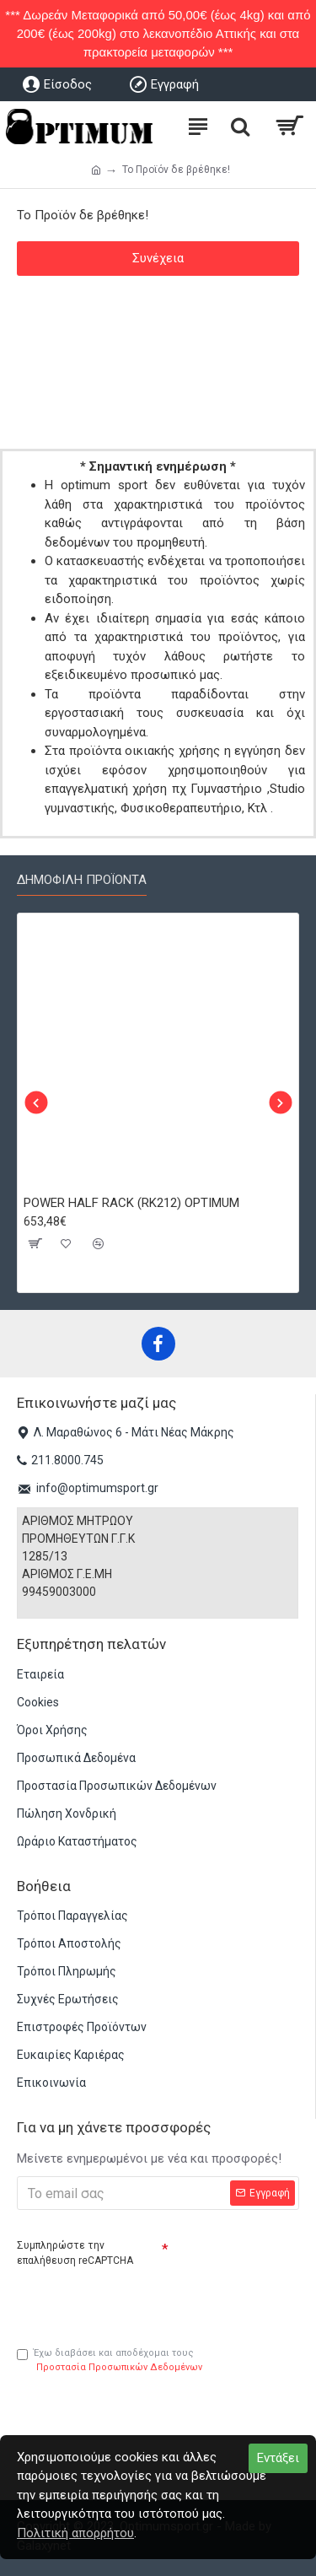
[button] (36, 1103)
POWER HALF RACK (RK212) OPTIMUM (131, 1202)
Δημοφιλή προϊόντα (82, 879)
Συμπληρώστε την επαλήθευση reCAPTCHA (75, 2252)
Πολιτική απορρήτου (75, 2533)
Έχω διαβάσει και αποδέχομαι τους (111, 2360)
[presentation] (135, 2300)
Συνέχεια (158, 258)
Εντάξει (278, 2458)
